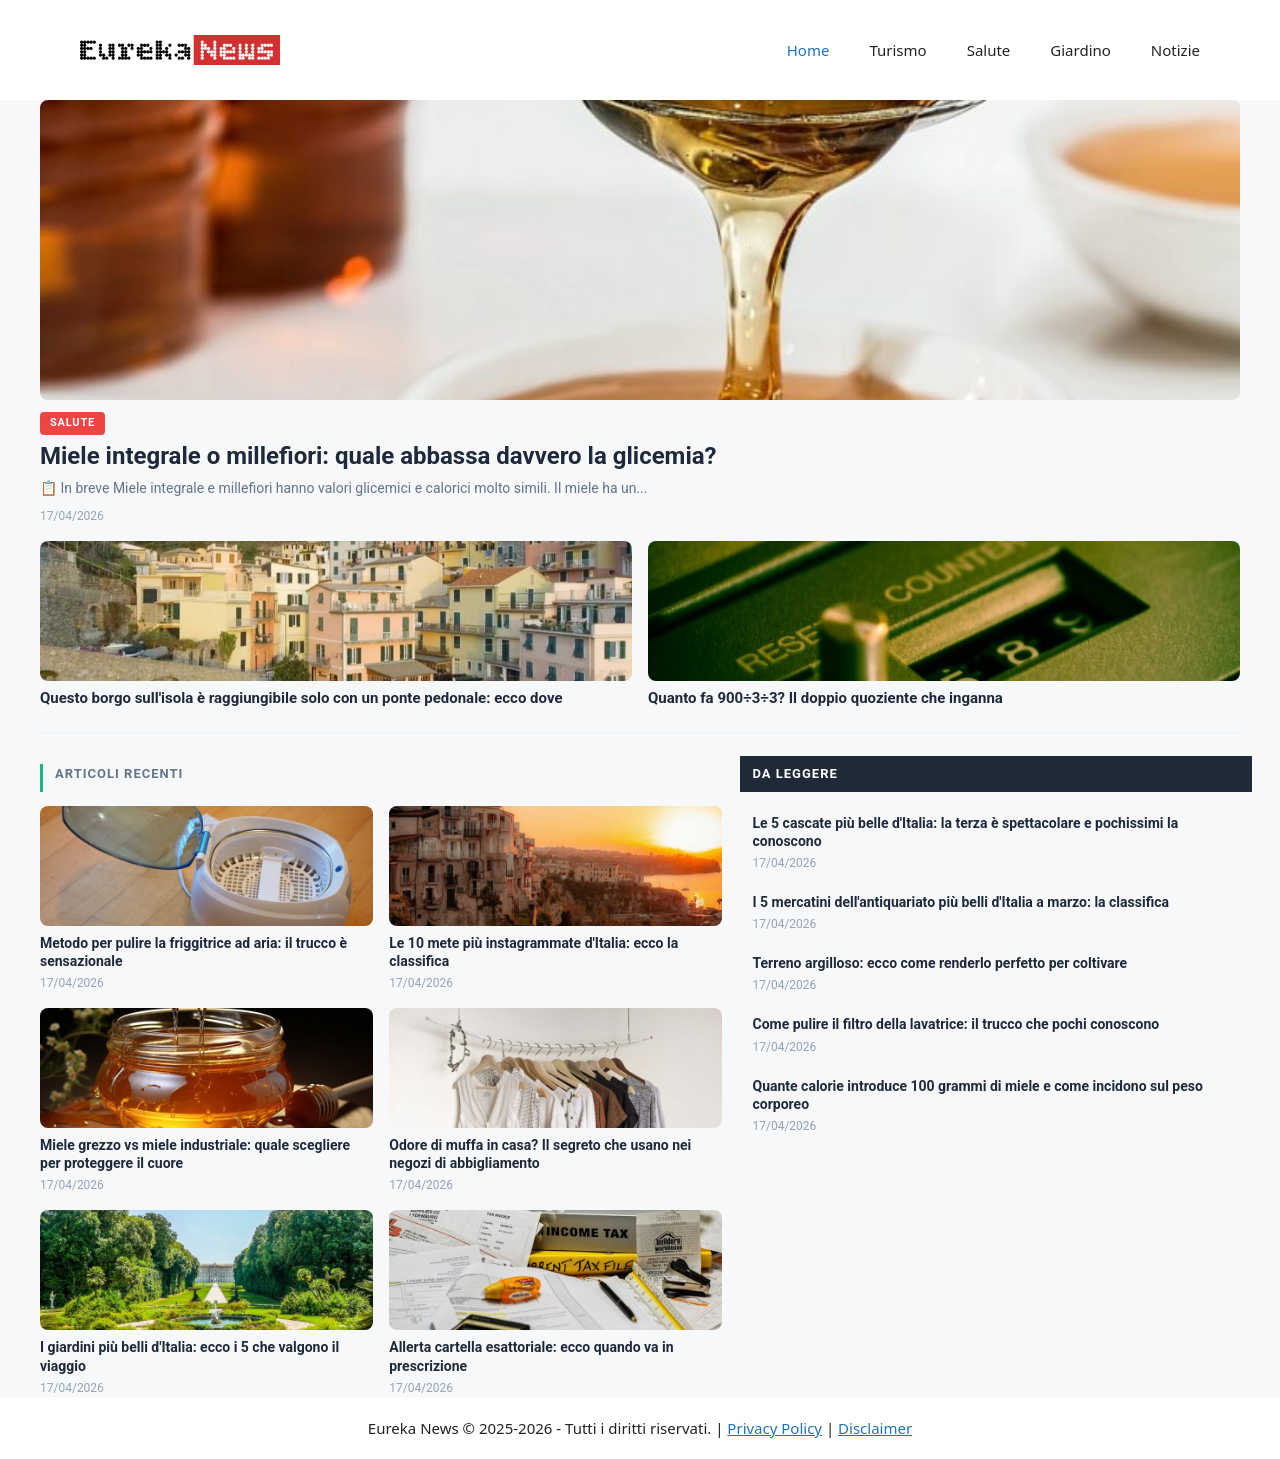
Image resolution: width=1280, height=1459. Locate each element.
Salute (989, 50)
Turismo (897, 50)
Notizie (1175, 50)
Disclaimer (875, 1428)
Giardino (1080, 50)
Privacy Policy (774, 1428)
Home (808, 50)
